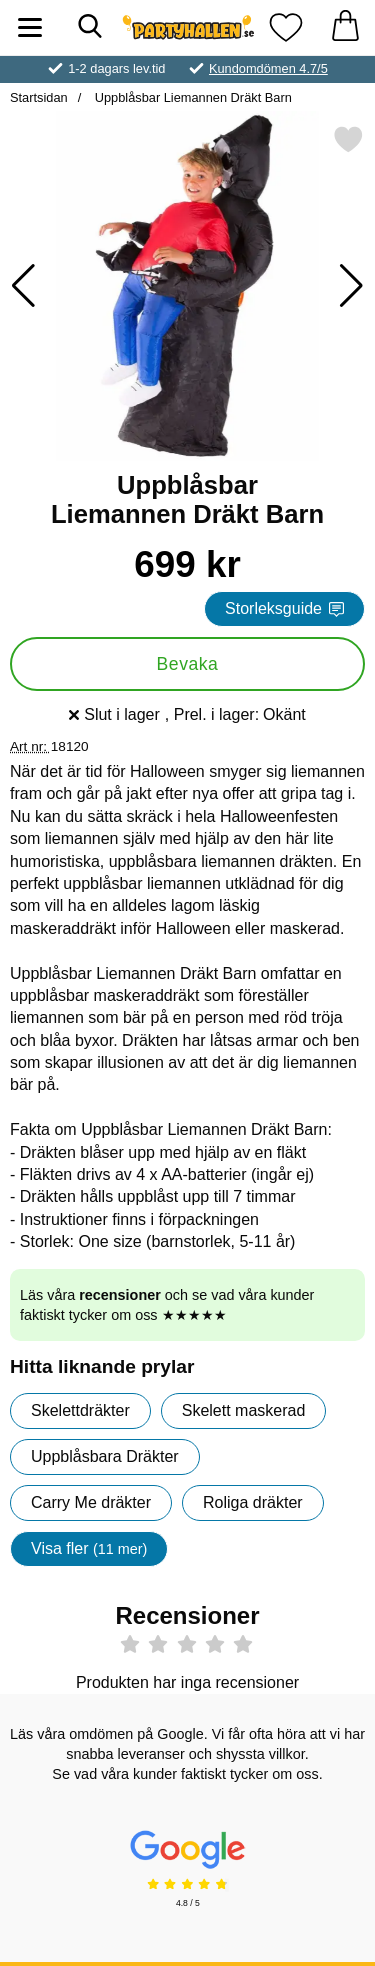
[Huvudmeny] (30, 27)
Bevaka (188, 664)
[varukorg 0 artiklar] (345, 27)
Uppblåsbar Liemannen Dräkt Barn (191, 97)
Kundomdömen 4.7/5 (268, 68)
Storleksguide (284, 608)
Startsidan (39, 97)
